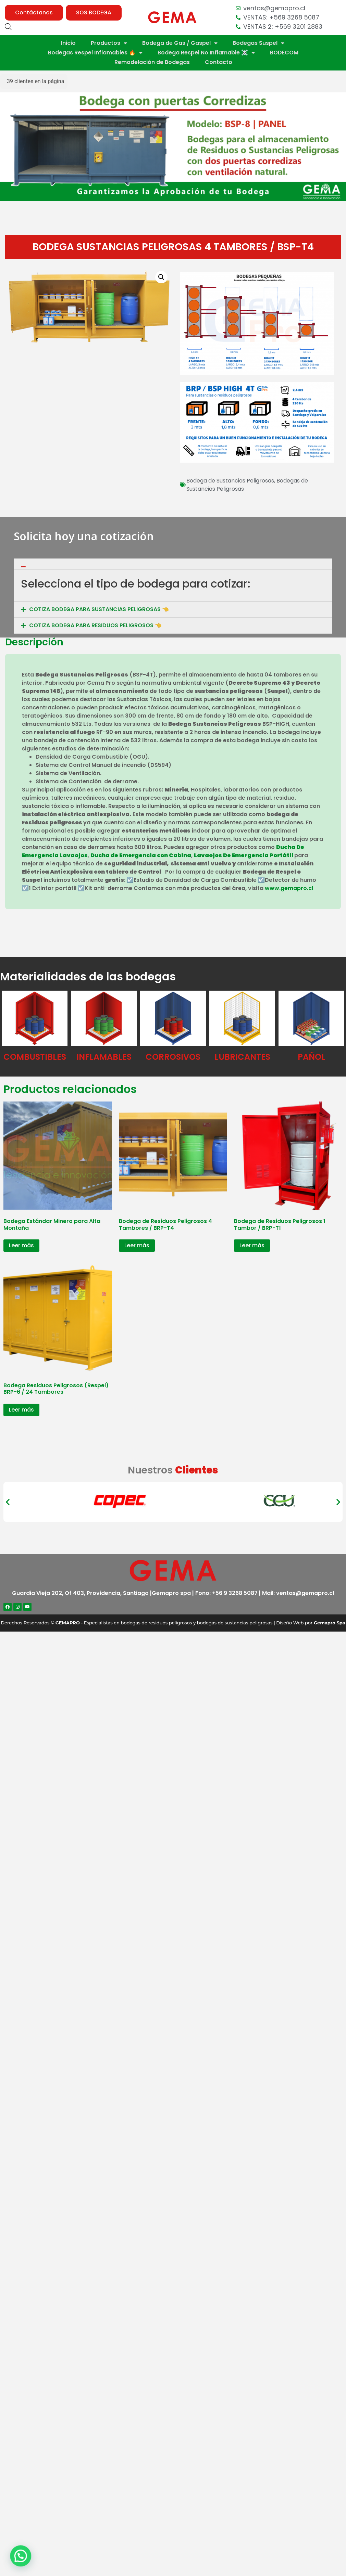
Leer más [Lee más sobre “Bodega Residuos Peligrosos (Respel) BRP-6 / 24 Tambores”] (21, 1410)
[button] (34, 13)
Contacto (218, 62)
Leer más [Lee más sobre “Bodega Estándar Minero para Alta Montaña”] (21, 1245)
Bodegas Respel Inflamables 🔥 (95, 52)
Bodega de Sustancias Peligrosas (230, 481)
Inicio (68, 43)
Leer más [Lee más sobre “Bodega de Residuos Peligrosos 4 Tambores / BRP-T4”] (136, 1245)
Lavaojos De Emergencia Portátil (243, 855)
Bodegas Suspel (258, 43)
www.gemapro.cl (289, 888)
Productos (109, 43)
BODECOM (284, 52)
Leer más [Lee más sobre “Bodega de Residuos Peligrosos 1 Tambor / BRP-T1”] (251, 1245)
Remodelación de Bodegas (152, 62)
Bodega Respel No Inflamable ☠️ (206, 52)
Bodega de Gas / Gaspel (180, 43)
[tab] (173, 600)
